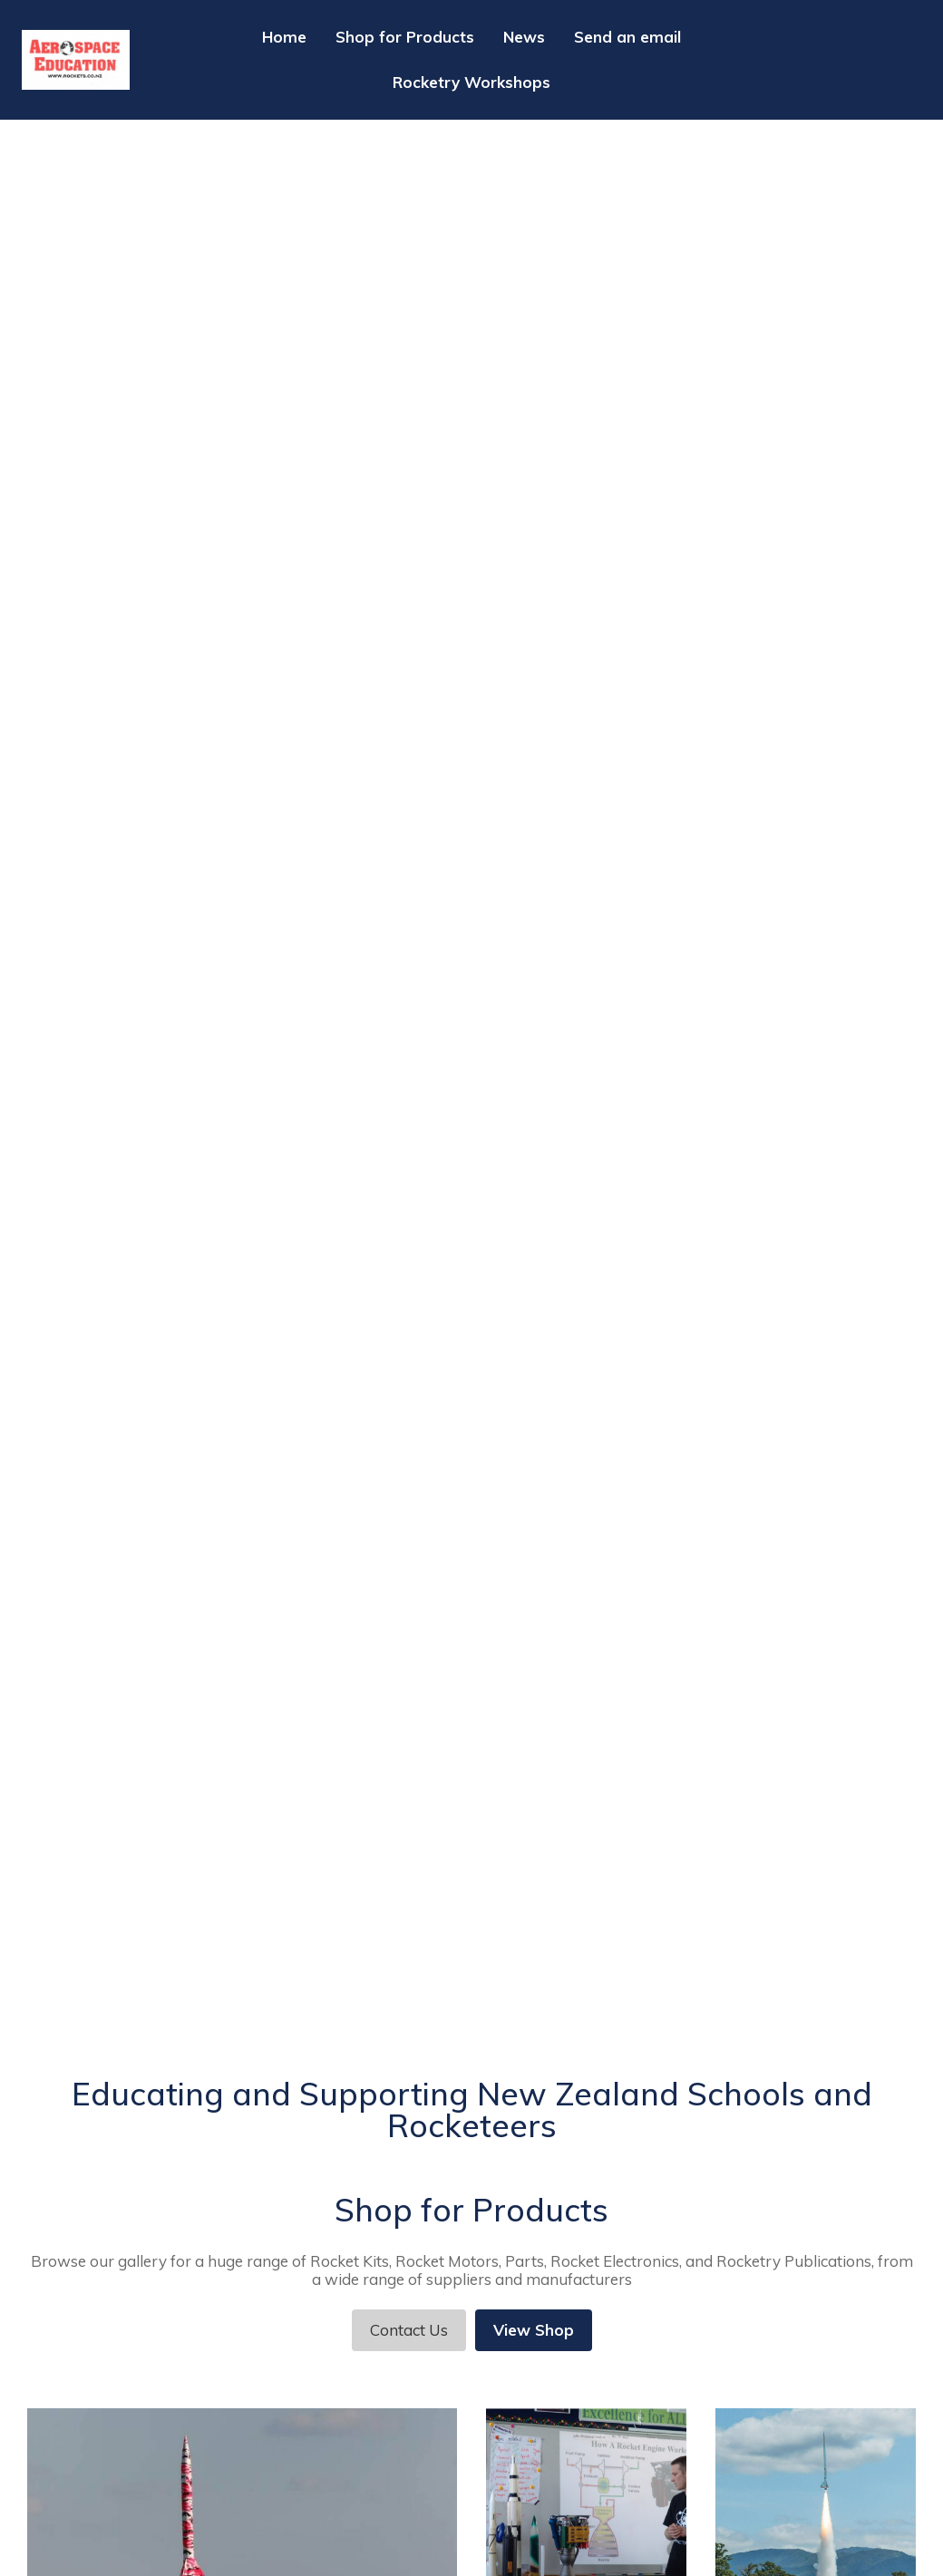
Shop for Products (404, 36)
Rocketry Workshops (471, 82)
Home (284, 36)
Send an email (627, 36)
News (524, 36)
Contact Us (409, 2329)
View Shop (533, 2329)
